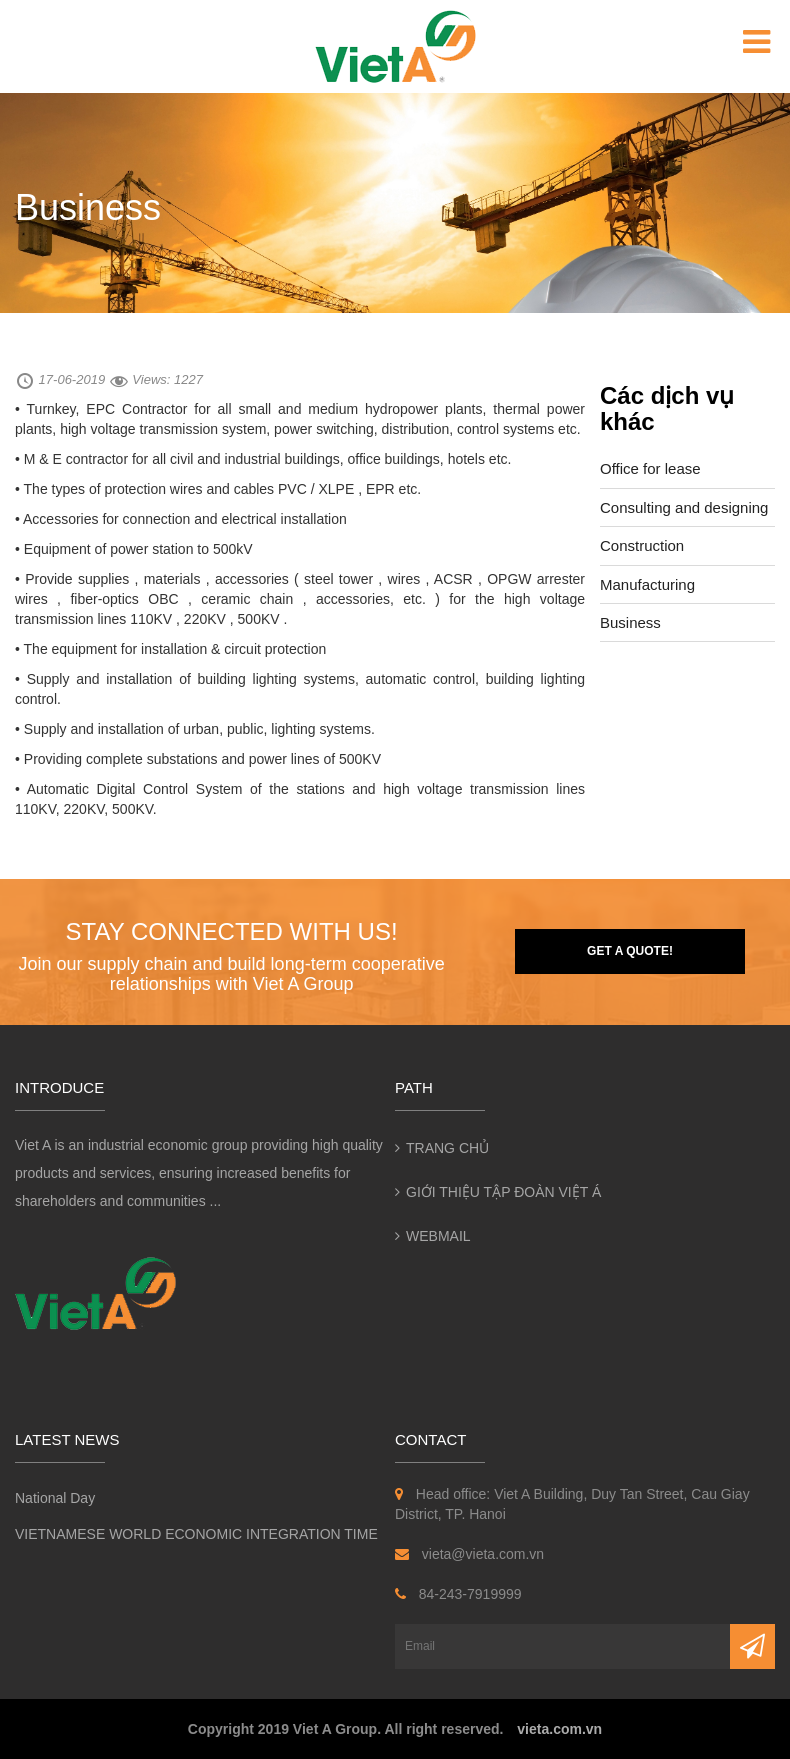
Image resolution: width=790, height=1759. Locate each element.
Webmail (438, 1236)
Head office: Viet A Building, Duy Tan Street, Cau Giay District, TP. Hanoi (572, 1504)
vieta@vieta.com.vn (469, 1554)
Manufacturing (647, 584)
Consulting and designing (684, 507)
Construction (642, 545)
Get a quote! (630, 951)
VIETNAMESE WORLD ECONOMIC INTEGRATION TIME (196, 1534)
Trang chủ (447, 1148)
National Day (55, 1498)
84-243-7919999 (458, 1594)
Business (630, 622)
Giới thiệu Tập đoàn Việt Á (503, 1192)
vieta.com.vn (559, 1729)
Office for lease (650, 468)
